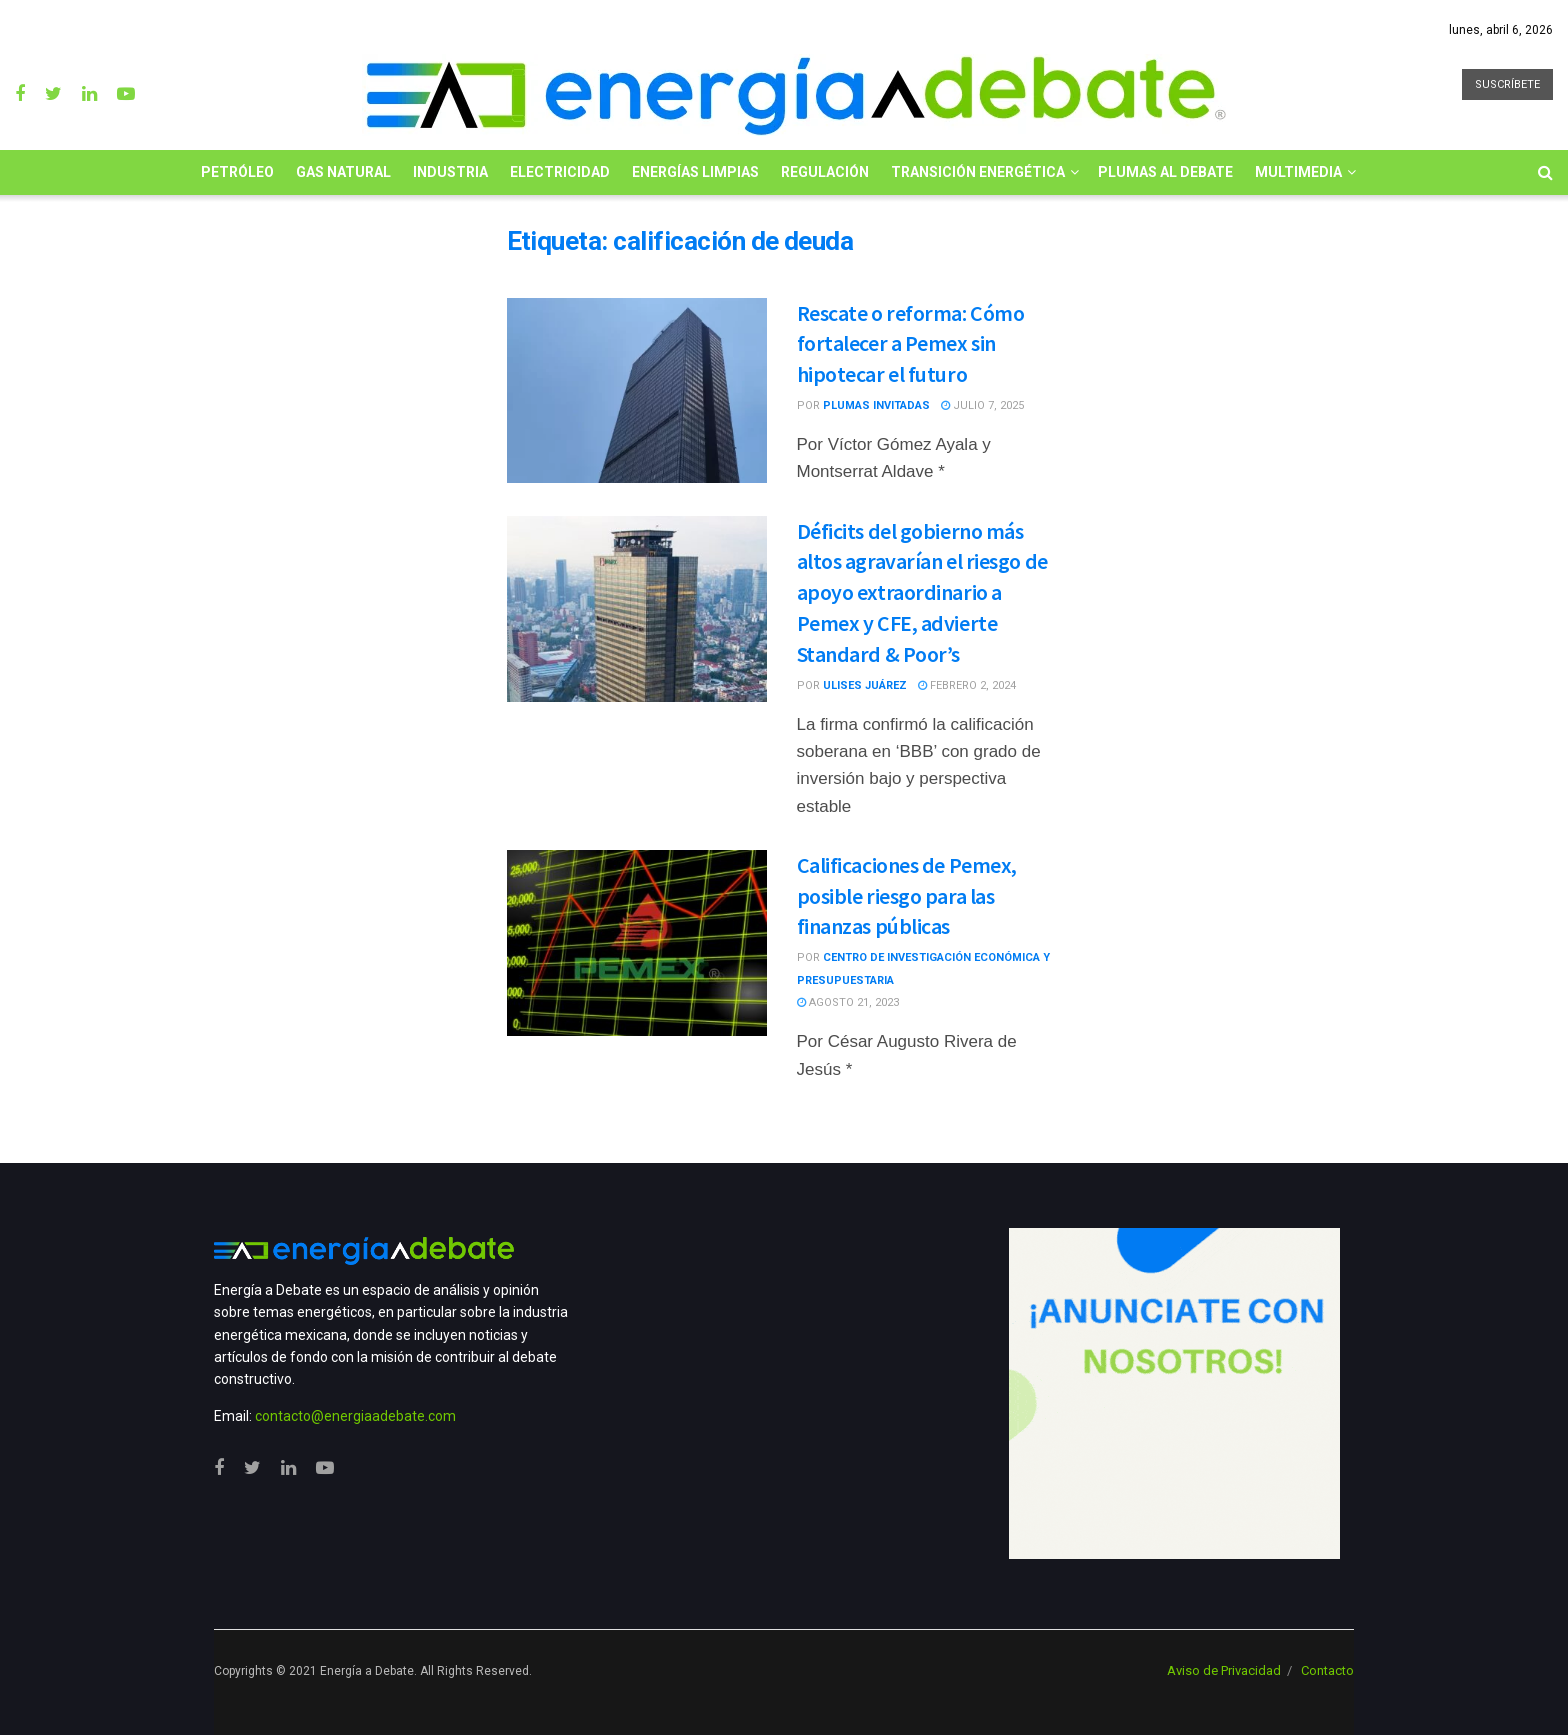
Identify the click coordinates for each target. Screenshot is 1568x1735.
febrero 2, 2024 (967, 685)
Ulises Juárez (865, 685)
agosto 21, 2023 (848, 1002)
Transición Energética (978, 172)
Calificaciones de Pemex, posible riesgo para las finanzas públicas (907, 896)
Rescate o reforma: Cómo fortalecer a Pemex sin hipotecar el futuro (911, 344)
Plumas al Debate (1165, 172)
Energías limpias (695, 172)
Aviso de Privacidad (1224, 1670)
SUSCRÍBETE (1507, 84)
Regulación (825, 172)
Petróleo (237, 172)
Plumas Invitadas (876, 405)
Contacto (1327, 1670)
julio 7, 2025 (982, 405)
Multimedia (1298, 172)
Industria (450, 172)
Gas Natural (343, 172)
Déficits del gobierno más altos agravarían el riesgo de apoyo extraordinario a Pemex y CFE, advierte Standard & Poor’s (922, 592)
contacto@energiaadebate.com (355, 1416)
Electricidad (560, 172)
